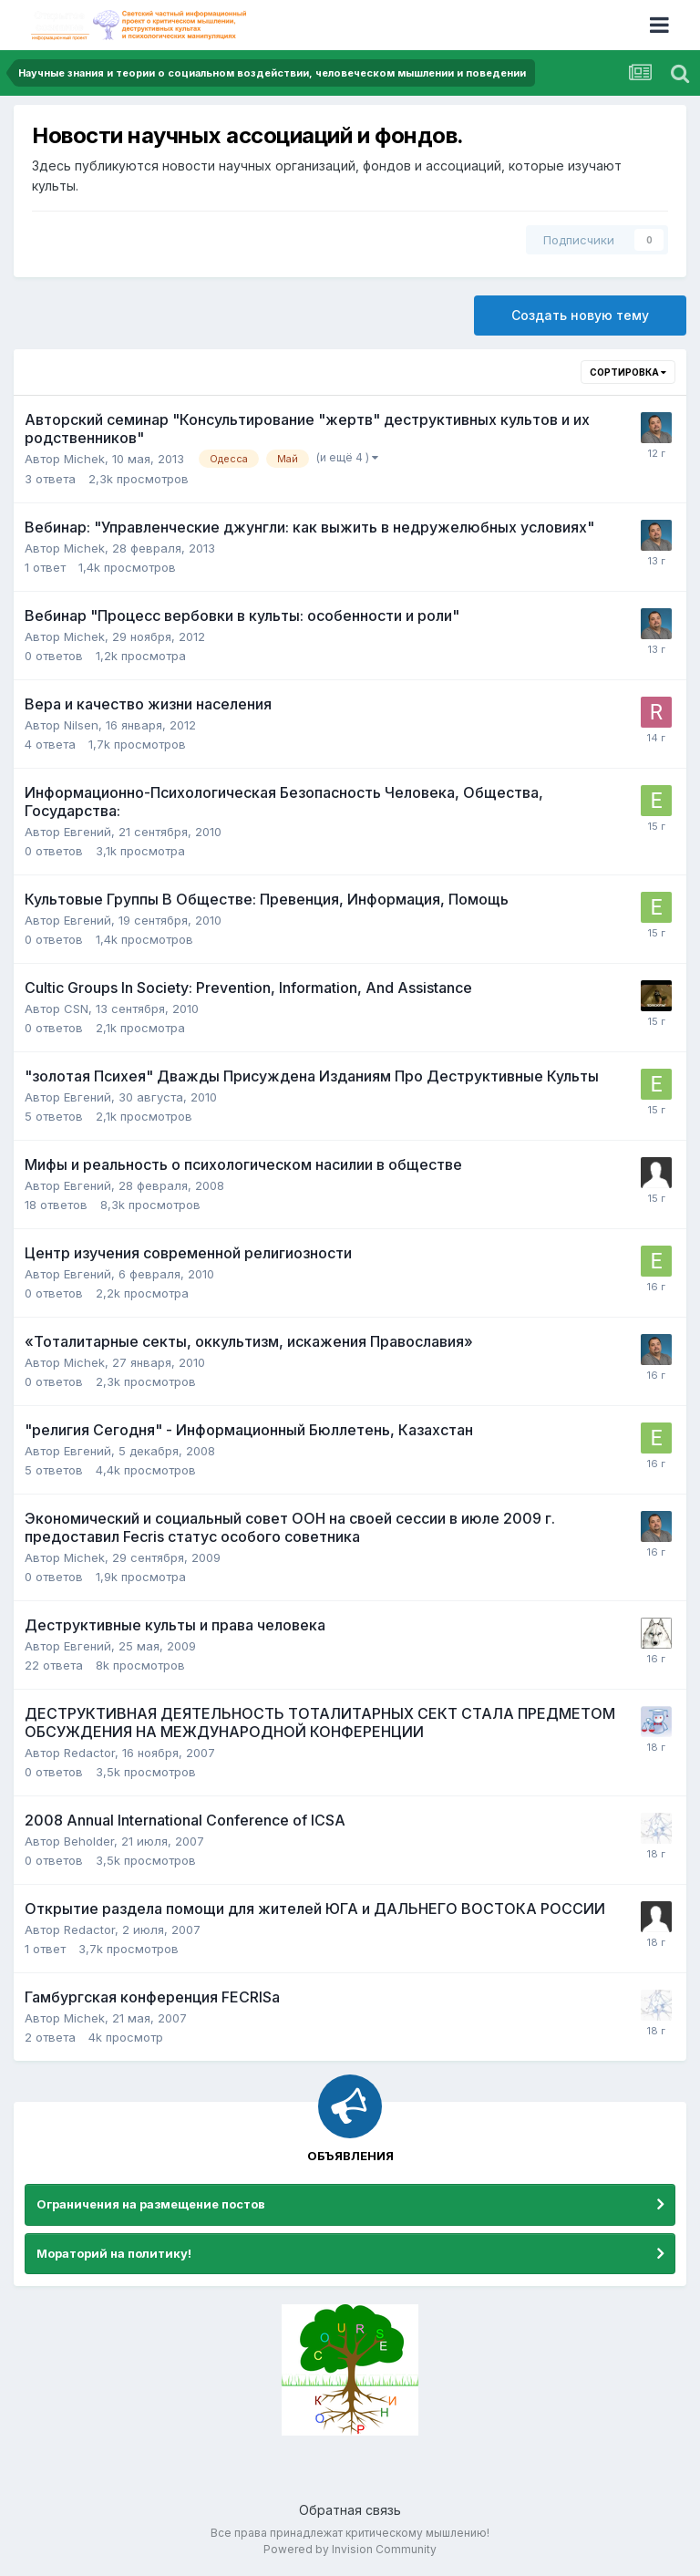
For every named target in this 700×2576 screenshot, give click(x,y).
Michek (84, 458)
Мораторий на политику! (113, 2253)
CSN (76, 1008)
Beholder (89, 1841)
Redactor (89, 1752)
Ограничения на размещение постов (150, 2204)
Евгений (87, 831)
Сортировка (628, 372)
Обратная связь (350, 2510)
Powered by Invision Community (350, 2549)
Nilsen (81, 725)
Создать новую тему (580, 315)
